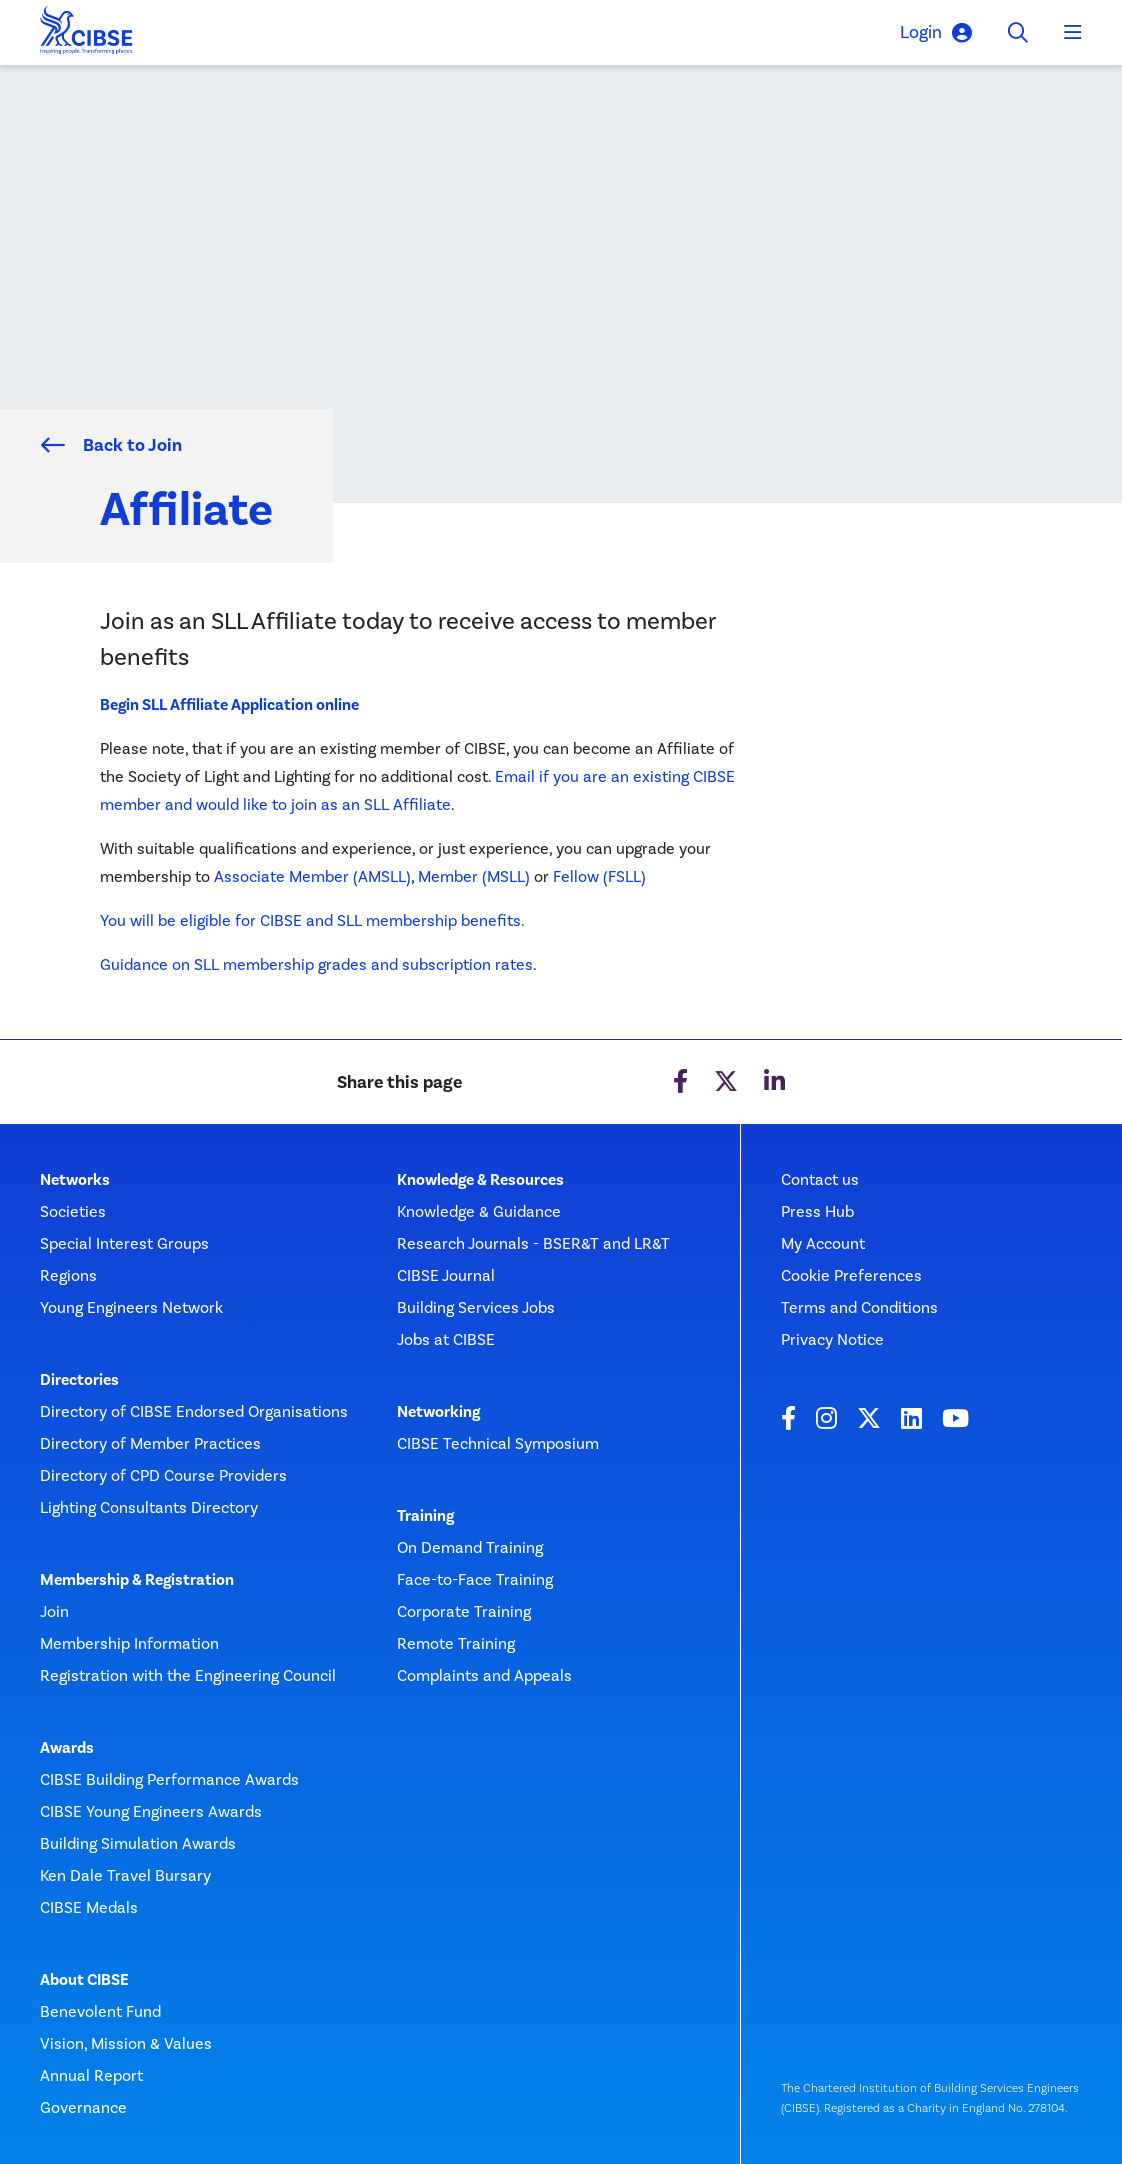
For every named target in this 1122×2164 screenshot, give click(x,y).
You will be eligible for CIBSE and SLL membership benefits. (314, 920)
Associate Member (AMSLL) (312, 876)
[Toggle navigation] (1073, 33)
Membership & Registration (137, 1580)
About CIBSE (84, 1980)
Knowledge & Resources (480, 1180)
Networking (438, 1412)
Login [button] (936, 32)
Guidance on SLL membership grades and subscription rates (316, 964)
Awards (67, 1748)
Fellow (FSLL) (599, 876)
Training (425, 1516)
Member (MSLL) (474, 876)
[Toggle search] (1018, 33)
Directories (79, 1380)
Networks (75, 1180)
